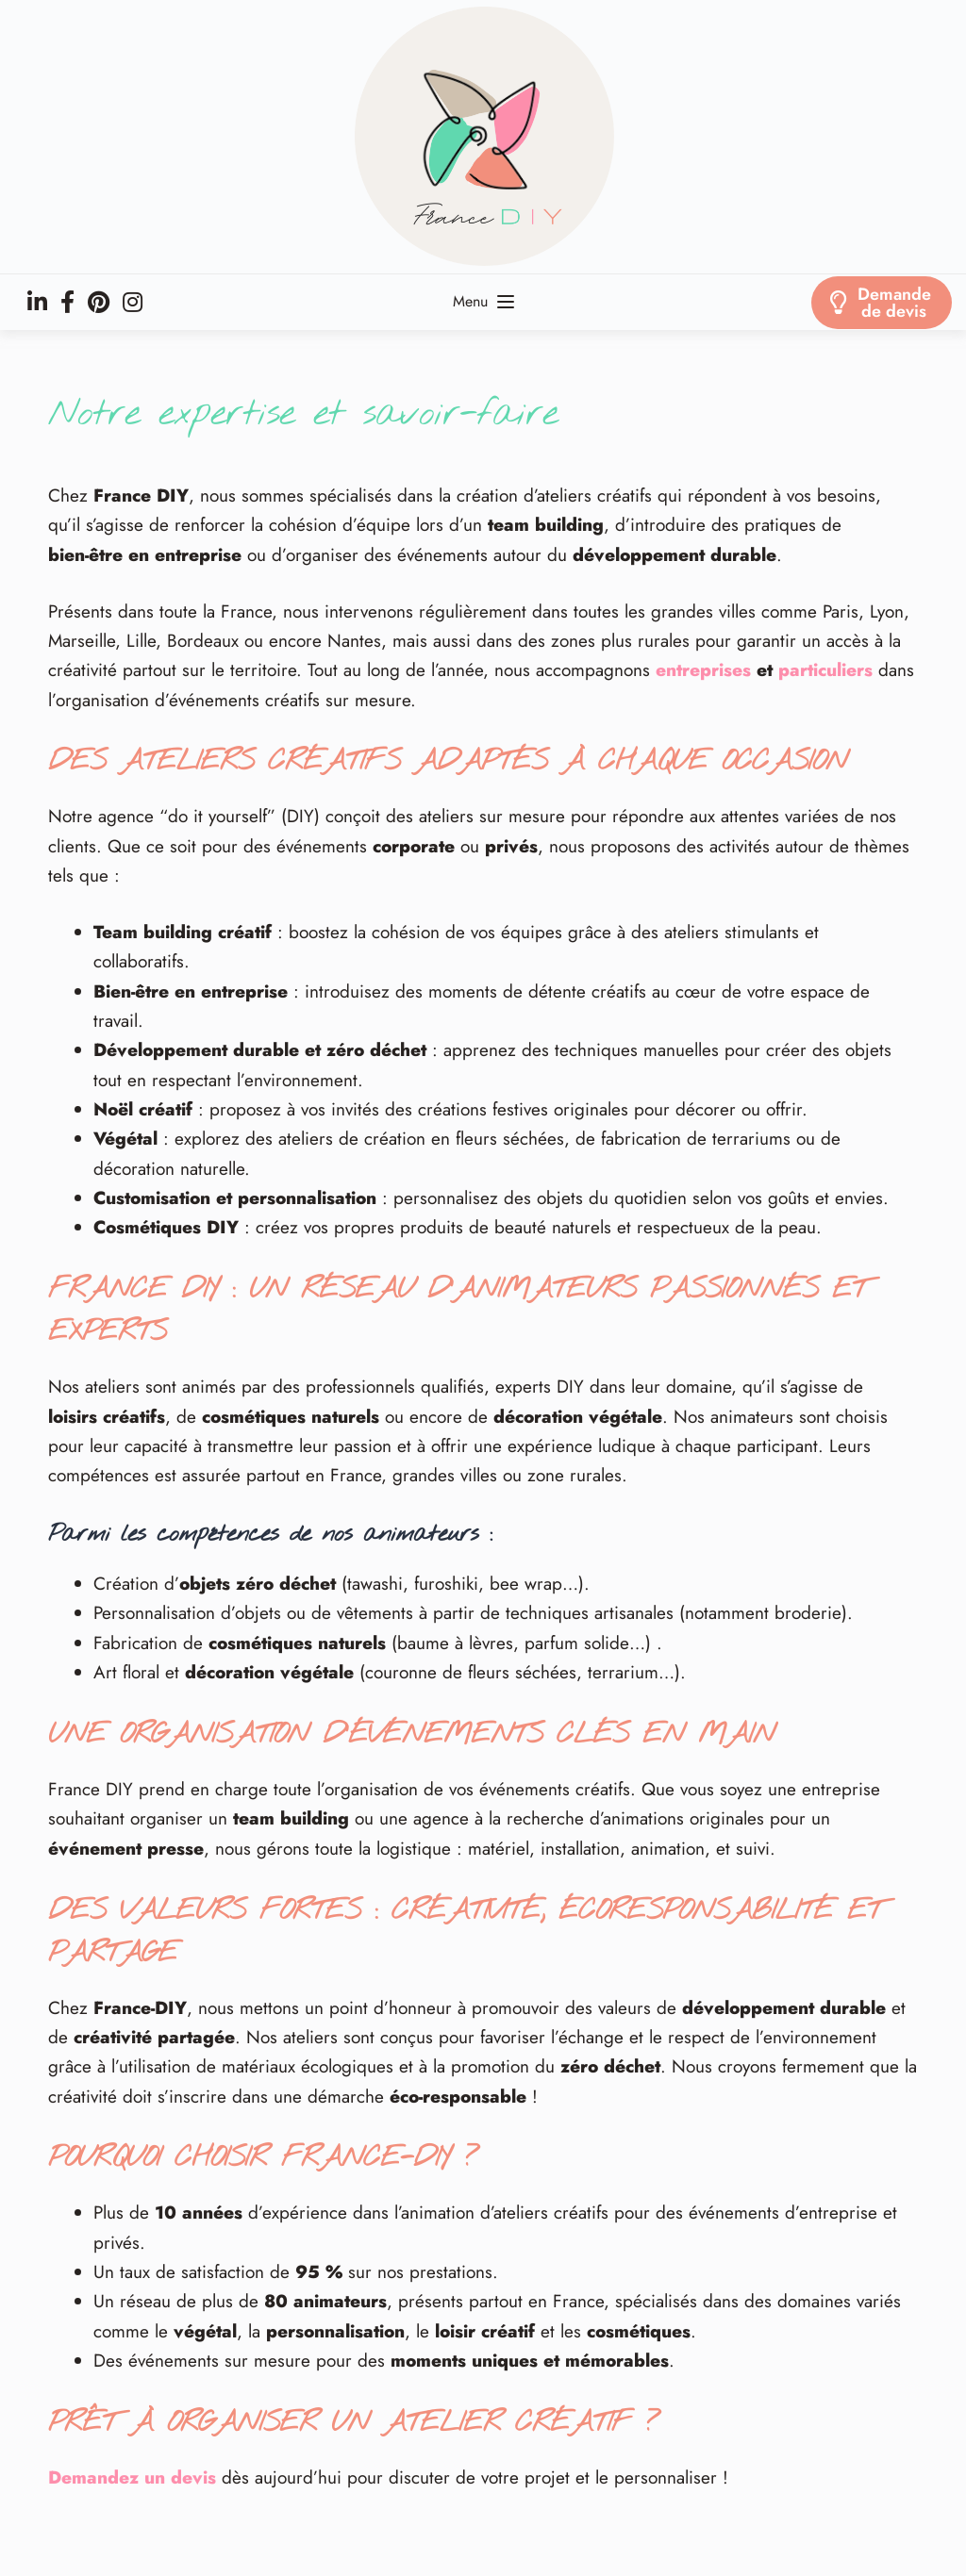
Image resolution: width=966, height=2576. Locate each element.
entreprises (703, 670)
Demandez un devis (132, 2477)
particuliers (825, 670)
